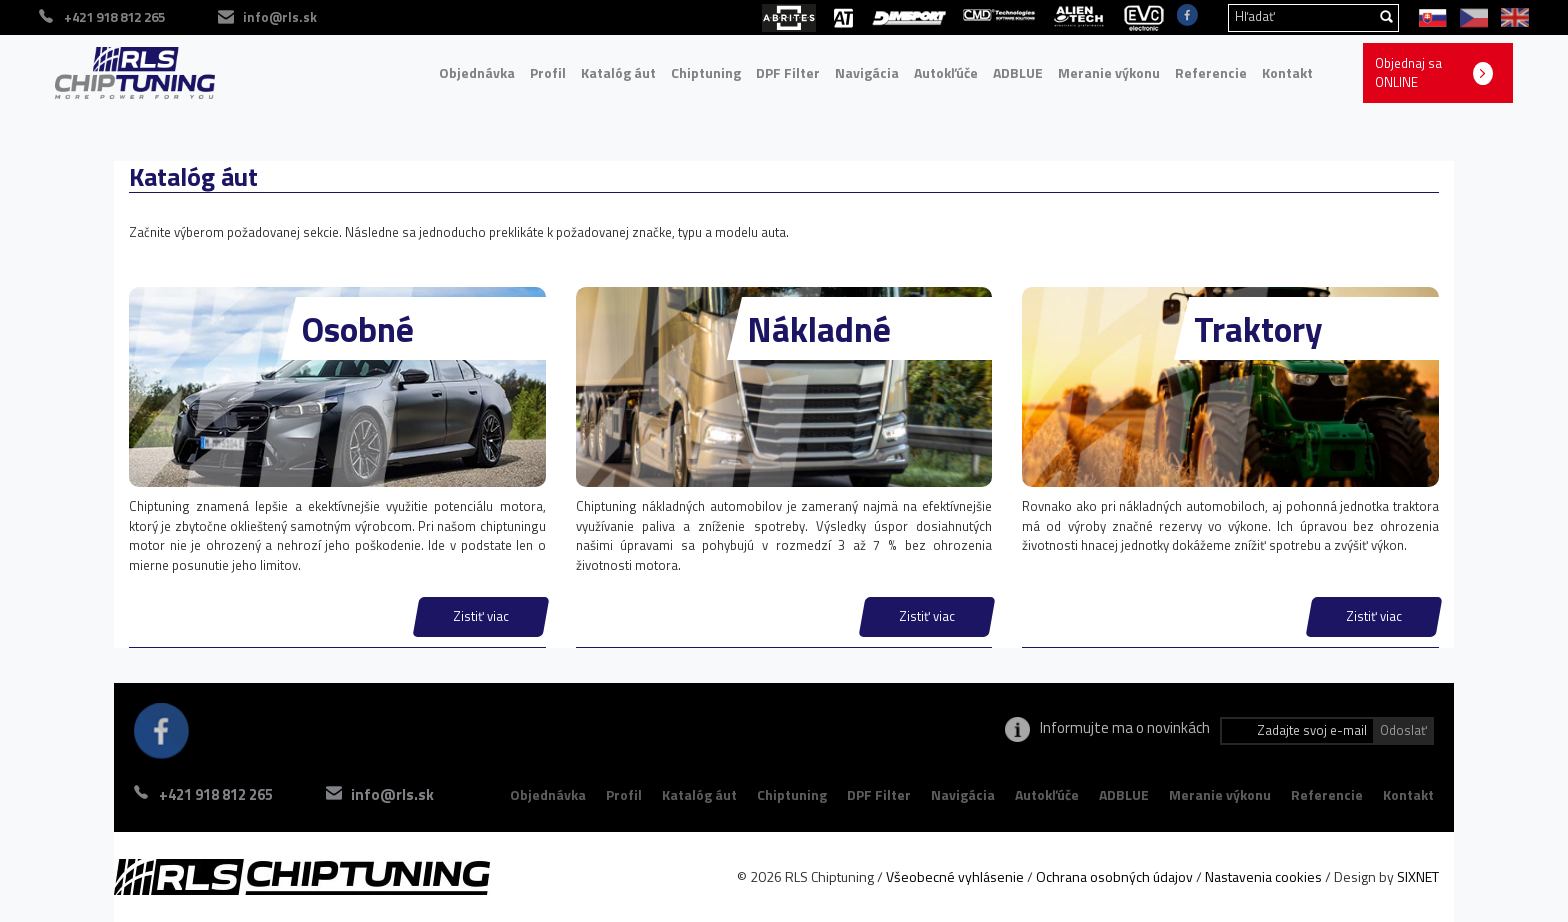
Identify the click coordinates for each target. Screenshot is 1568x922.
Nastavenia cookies (1263, 876)
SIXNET (1418, 876)
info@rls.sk (392, 794)
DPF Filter (788, 72)
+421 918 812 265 (216, 794)
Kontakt (1287, 72)
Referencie (1211, 72)
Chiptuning (706, 72)
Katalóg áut (618, 72)
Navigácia (867, 72)
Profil (548, 72)
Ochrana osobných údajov (1114, 876)
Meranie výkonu (1109, 72)
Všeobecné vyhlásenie (955, 876)
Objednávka (477, 72)
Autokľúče (946, 72)
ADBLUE (1018, 72)
